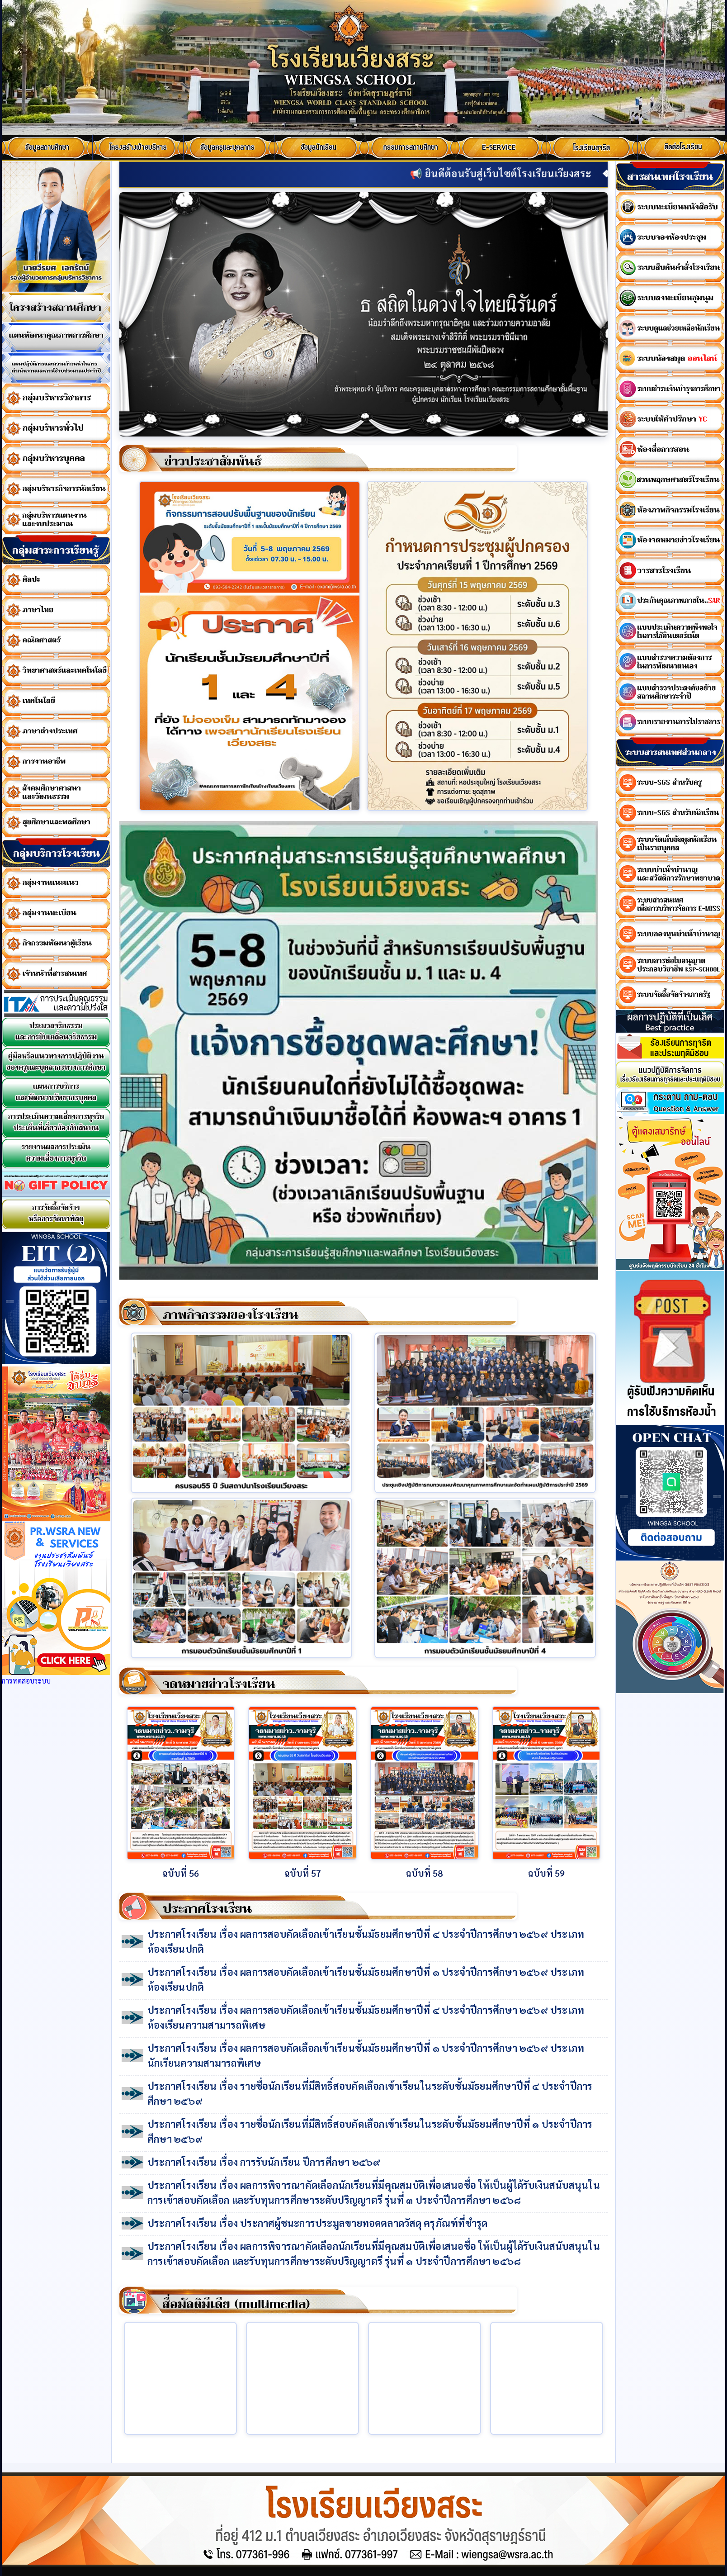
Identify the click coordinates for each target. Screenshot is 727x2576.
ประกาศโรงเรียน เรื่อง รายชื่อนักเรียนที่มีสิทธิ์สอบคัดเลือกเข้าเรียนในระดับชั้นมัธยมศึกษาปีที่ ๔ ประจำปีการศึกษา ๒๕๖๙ (370, 2093)
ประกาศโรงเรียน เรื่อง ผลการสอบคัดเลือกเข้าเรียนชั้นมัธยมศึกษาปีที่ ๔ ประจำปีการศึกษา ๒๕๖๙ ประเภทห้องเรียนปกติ (365, 1941)
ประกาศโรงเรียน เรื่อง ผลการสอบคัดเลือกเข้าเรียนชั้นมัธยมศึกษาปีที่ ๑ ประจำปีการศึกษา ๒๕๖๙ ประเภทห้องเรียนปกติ (365, 1979)
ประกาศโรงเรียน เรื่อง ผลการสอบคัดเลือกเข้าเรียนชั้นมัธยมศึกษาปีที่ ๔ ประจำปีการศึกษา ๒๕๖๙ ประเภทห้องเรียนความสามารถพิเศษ (365, 2017)
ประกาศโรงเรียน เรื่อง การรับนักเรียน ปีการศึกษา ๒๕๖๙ (264, 2161)
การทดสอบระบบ (26, 1680)
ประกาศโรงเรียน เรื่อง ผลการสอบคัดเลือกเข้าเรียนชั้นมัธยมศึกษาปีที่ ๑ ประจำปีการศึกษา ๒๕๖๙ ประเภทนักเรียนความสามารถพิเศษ (365, 2055)
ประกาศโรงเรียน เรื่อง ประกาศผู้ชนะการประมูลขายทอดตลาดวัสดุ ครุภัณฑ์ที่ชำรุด (317, 2222)
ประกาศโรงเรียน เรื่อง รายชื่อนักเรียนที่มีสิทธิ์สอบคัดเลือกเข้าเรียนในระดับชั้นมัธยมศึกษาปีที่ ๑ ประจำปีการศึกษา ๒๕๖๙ (370, 2131)
